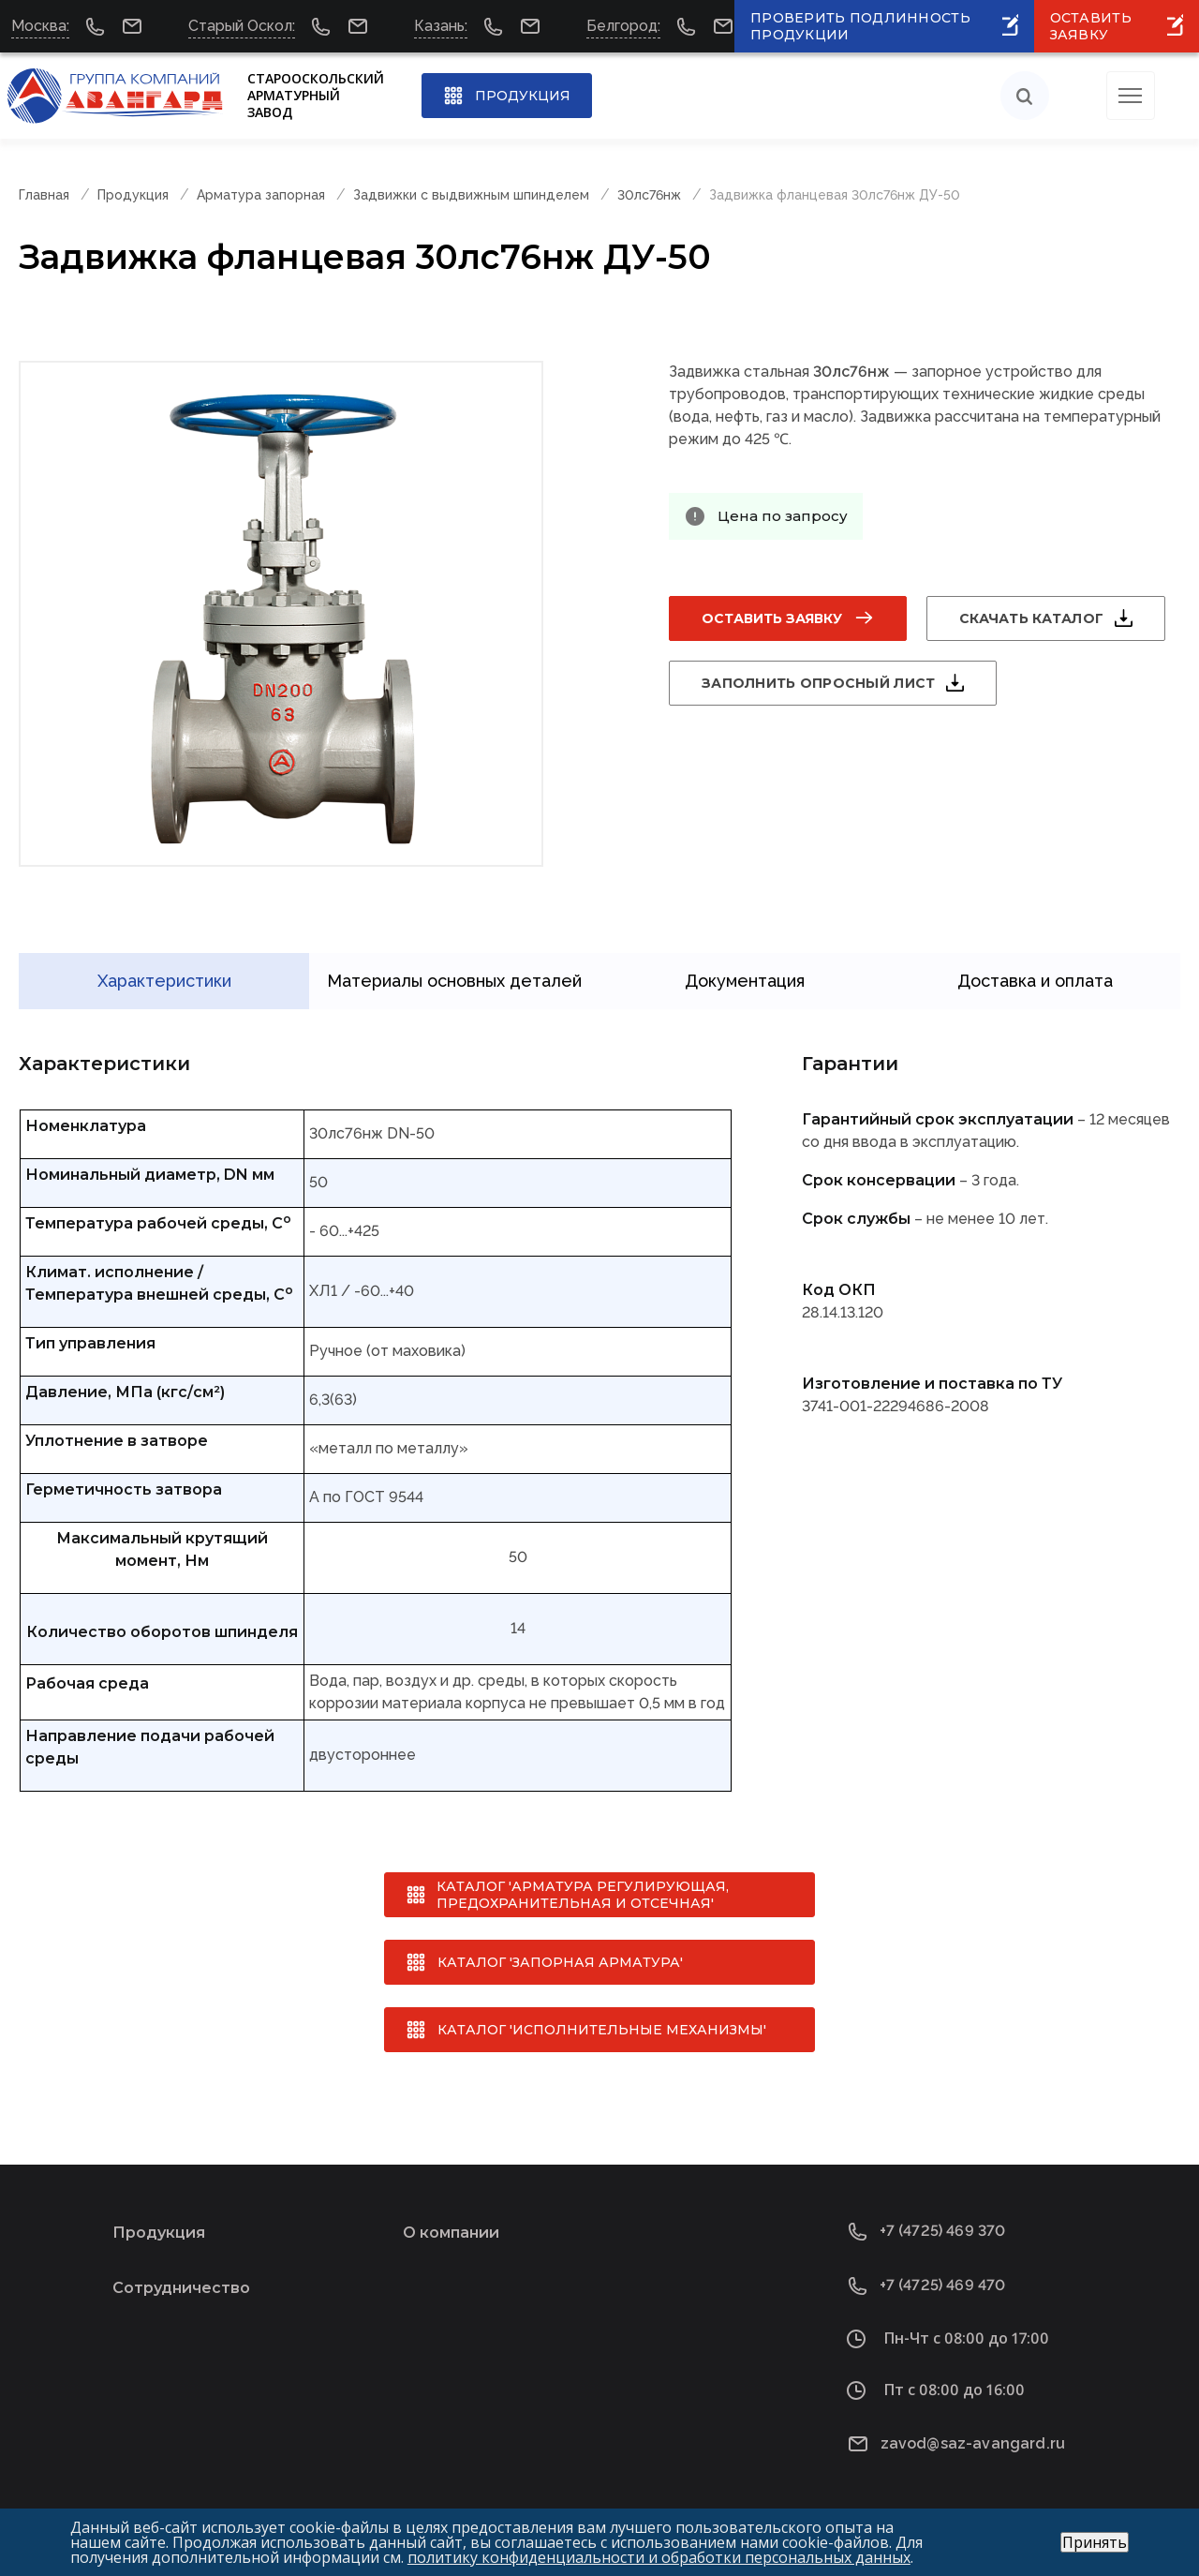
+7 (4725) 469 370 (943, 2221)
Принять (1094, 2542)
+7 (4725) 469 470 (943, 2276)
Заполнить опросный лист (818, 683)
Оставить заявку (772, 618)
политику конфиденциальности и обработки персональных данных (658, 2557)
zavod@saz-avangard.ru (973, 2433)
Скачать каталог (1031, 618)
